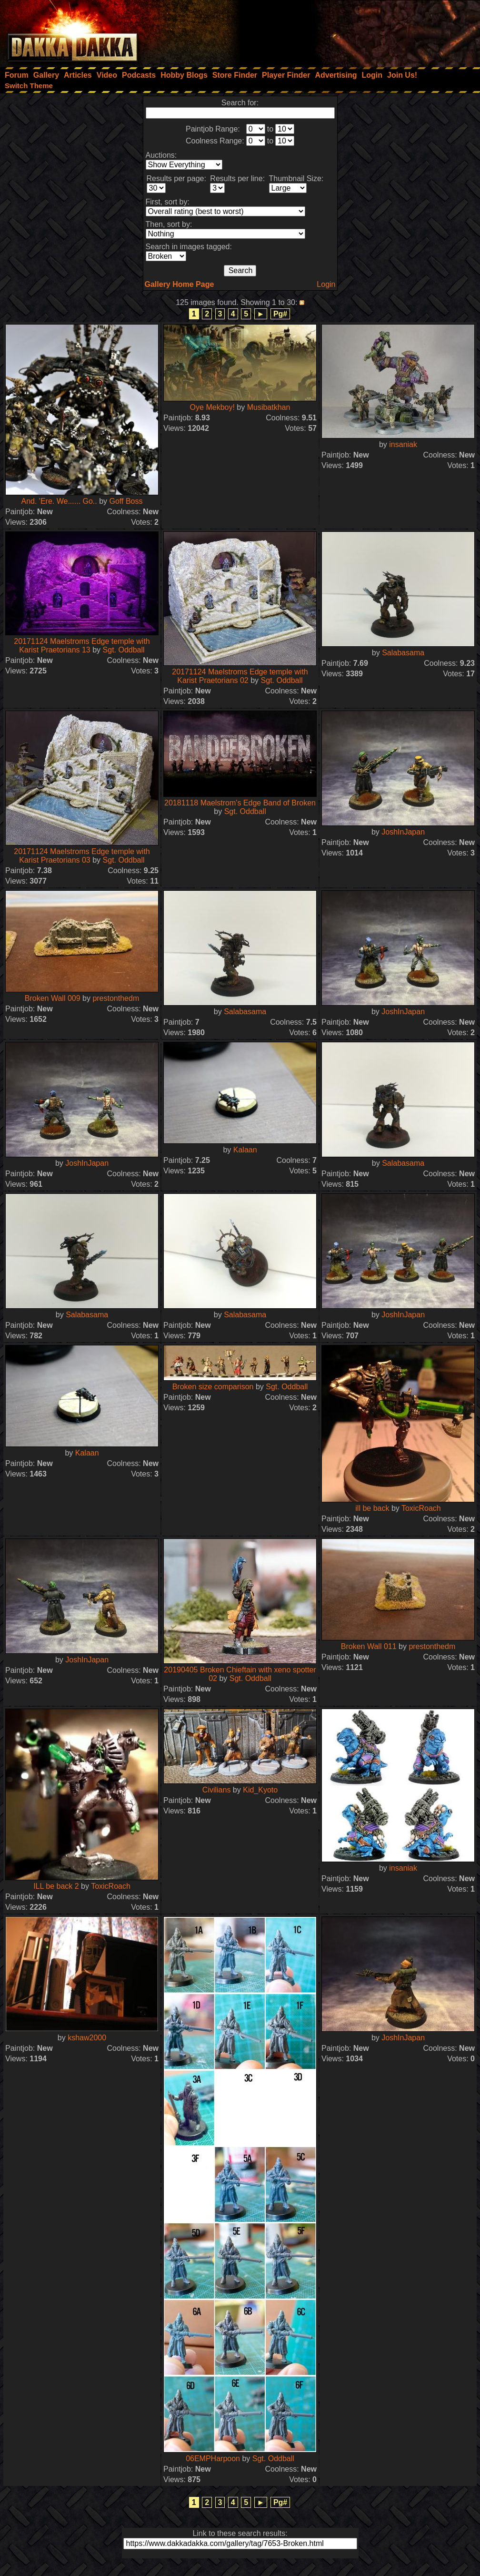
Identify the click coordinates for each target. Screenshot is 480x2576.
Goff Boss (126, 501)
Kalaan (245, 1150)
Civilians (216, 1790)
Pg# (280, 314)
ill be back (372, 1508)
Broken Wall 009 (52, 998)
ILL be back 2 (56, 1886)
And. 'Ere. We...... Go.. (59, 501)
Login (326, 284)
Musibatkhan (268, 407)
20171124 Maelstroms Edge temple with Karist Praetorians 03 (82, 855)
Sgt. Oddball (124, 650)
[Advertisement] (351, 31)
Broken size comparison (213, 1387)
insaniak (403, 444)
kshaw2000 (87, 2038)
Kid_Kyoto (260, 1790)
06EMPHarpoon (213, 2458)
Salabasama (403, 653)
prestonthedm (115, 998)
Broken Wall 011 (369, 1646)
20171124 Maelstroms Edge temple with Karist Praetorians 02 (240, 676)
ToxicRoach (421, 1508)
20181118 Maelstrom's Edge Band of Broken (240, 803)
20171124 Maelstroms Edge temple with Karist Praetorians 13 (82, 645)
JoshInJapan (403, 832)
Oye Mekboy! (212, 407)
